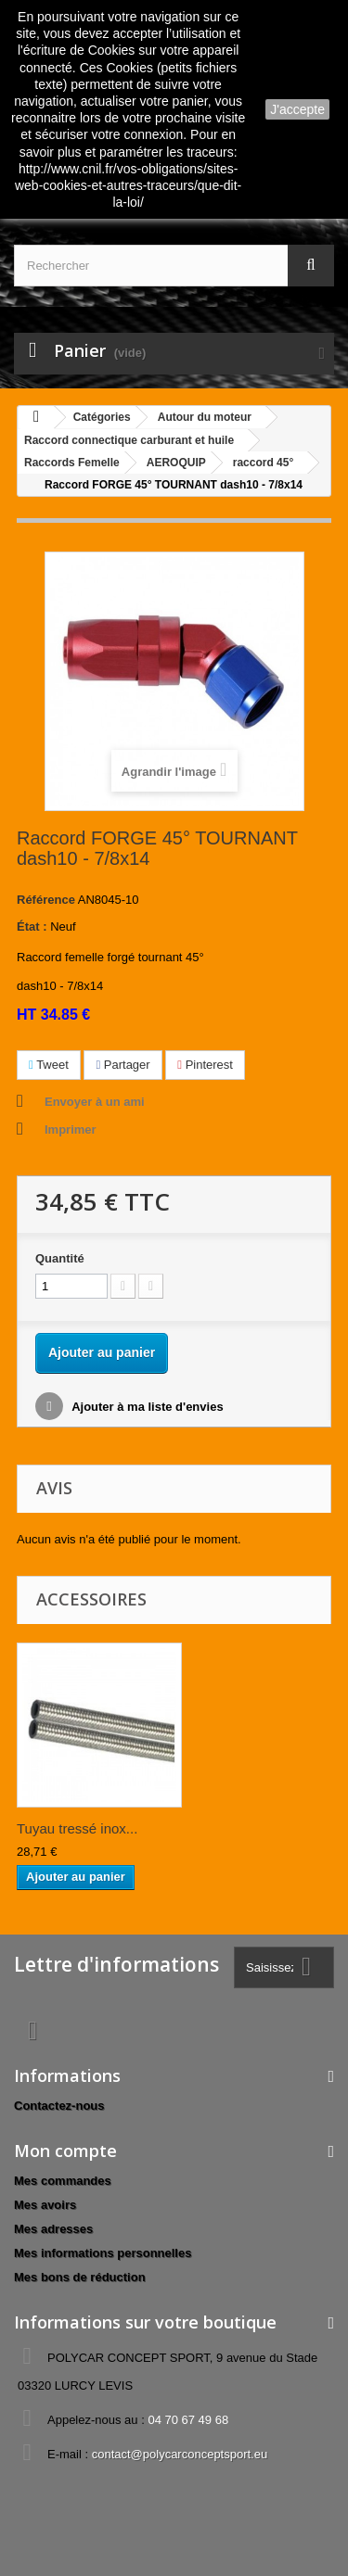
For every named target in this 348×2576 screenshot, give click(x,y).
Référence (46, 900)
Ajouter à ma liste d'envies (146, 1407)
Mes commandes (62, 2181)
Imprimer (71, 1129)
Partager (122, 1065)
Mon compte (65, 2150)
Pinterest (205, 1065)
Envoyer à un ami (95, 1102)
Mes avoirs (45, 2205)
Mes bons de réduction (80, 2277)
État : (32, 926)
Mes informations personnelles (102, 2253)
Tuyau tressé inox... (77, 1828)
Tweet (49, 1065)
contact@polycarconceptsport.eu (180, 2454)
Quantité (59, 1258)
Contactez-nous (59, 2106)
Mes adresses (53, 2229)
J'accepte (297, 109)
